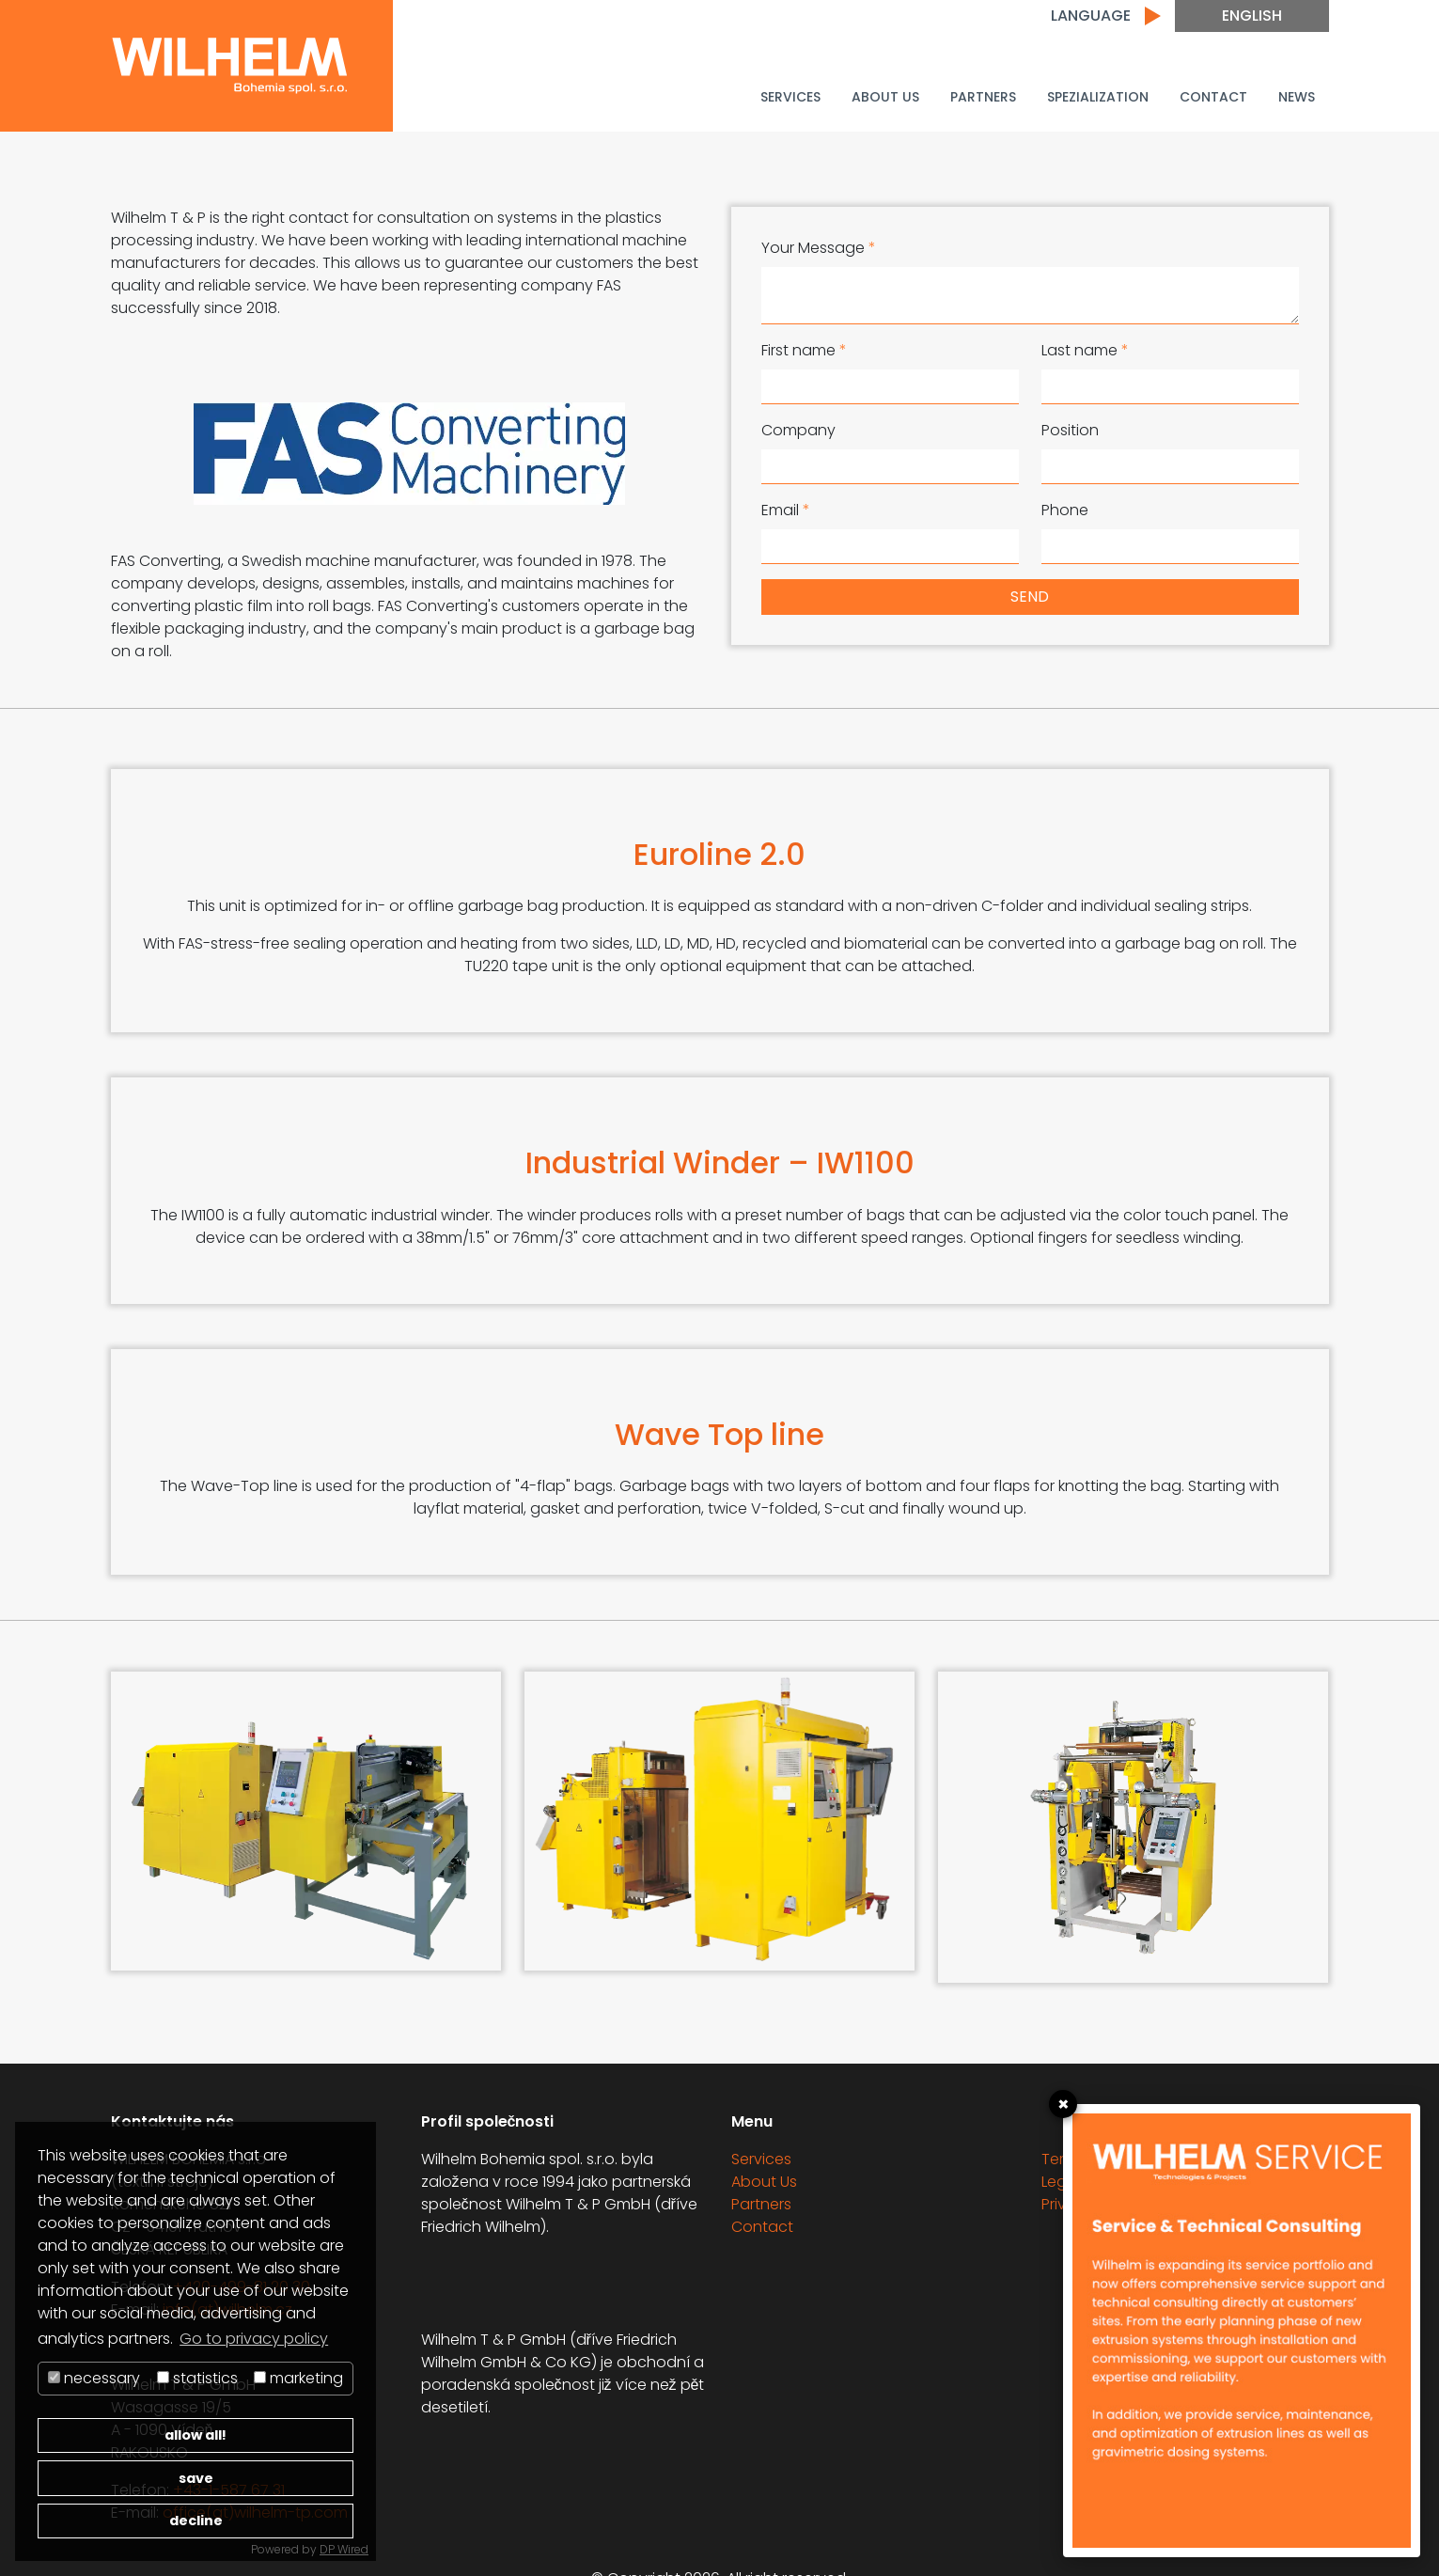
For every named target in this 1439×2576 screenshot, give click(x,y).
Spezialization (1098, 96)
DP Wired (344, 2549)
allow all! (195, 2435)
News (1296, 96)
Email (785, 510)
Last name (1085, 350)
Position (1070, 430)
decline (196, 2520)
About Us (885, 96)
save (196, 2478)
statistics (197, 2378)
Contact (1213, 96)
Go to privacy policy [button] (254, 2338)
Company (798, 430)
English (1252, 15)
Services (790, 96)
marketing (298, 2378)
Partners (983, 96)
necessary (94, 2378)
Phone (1064, 510)
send (1029, 596)
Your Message (818, 248)
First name (804, 350)
